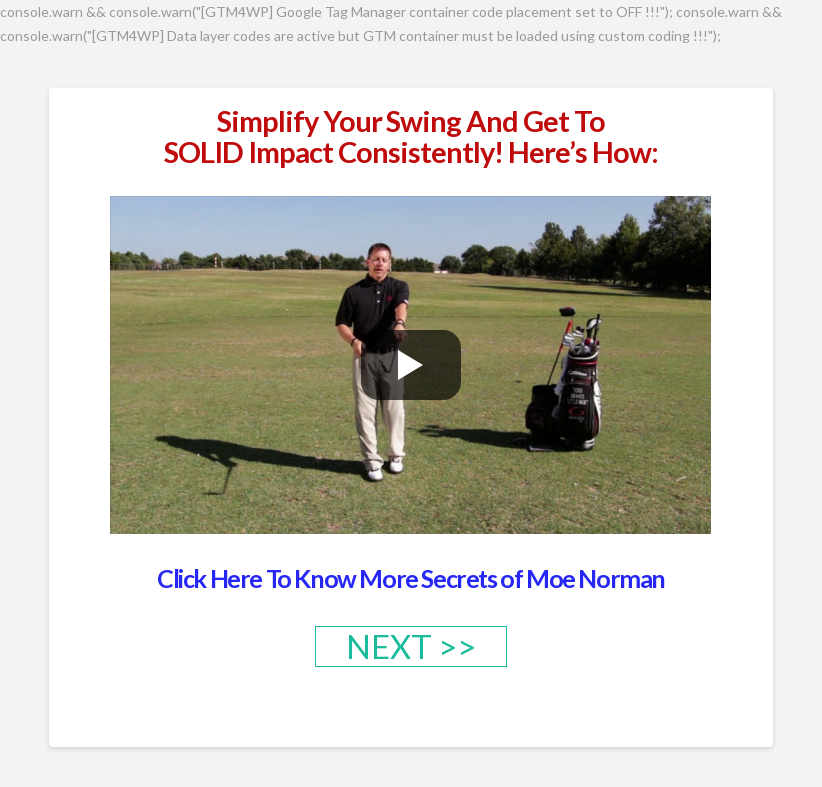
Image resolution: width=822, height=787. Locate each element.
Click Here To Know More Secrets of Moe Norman (411, 578)
